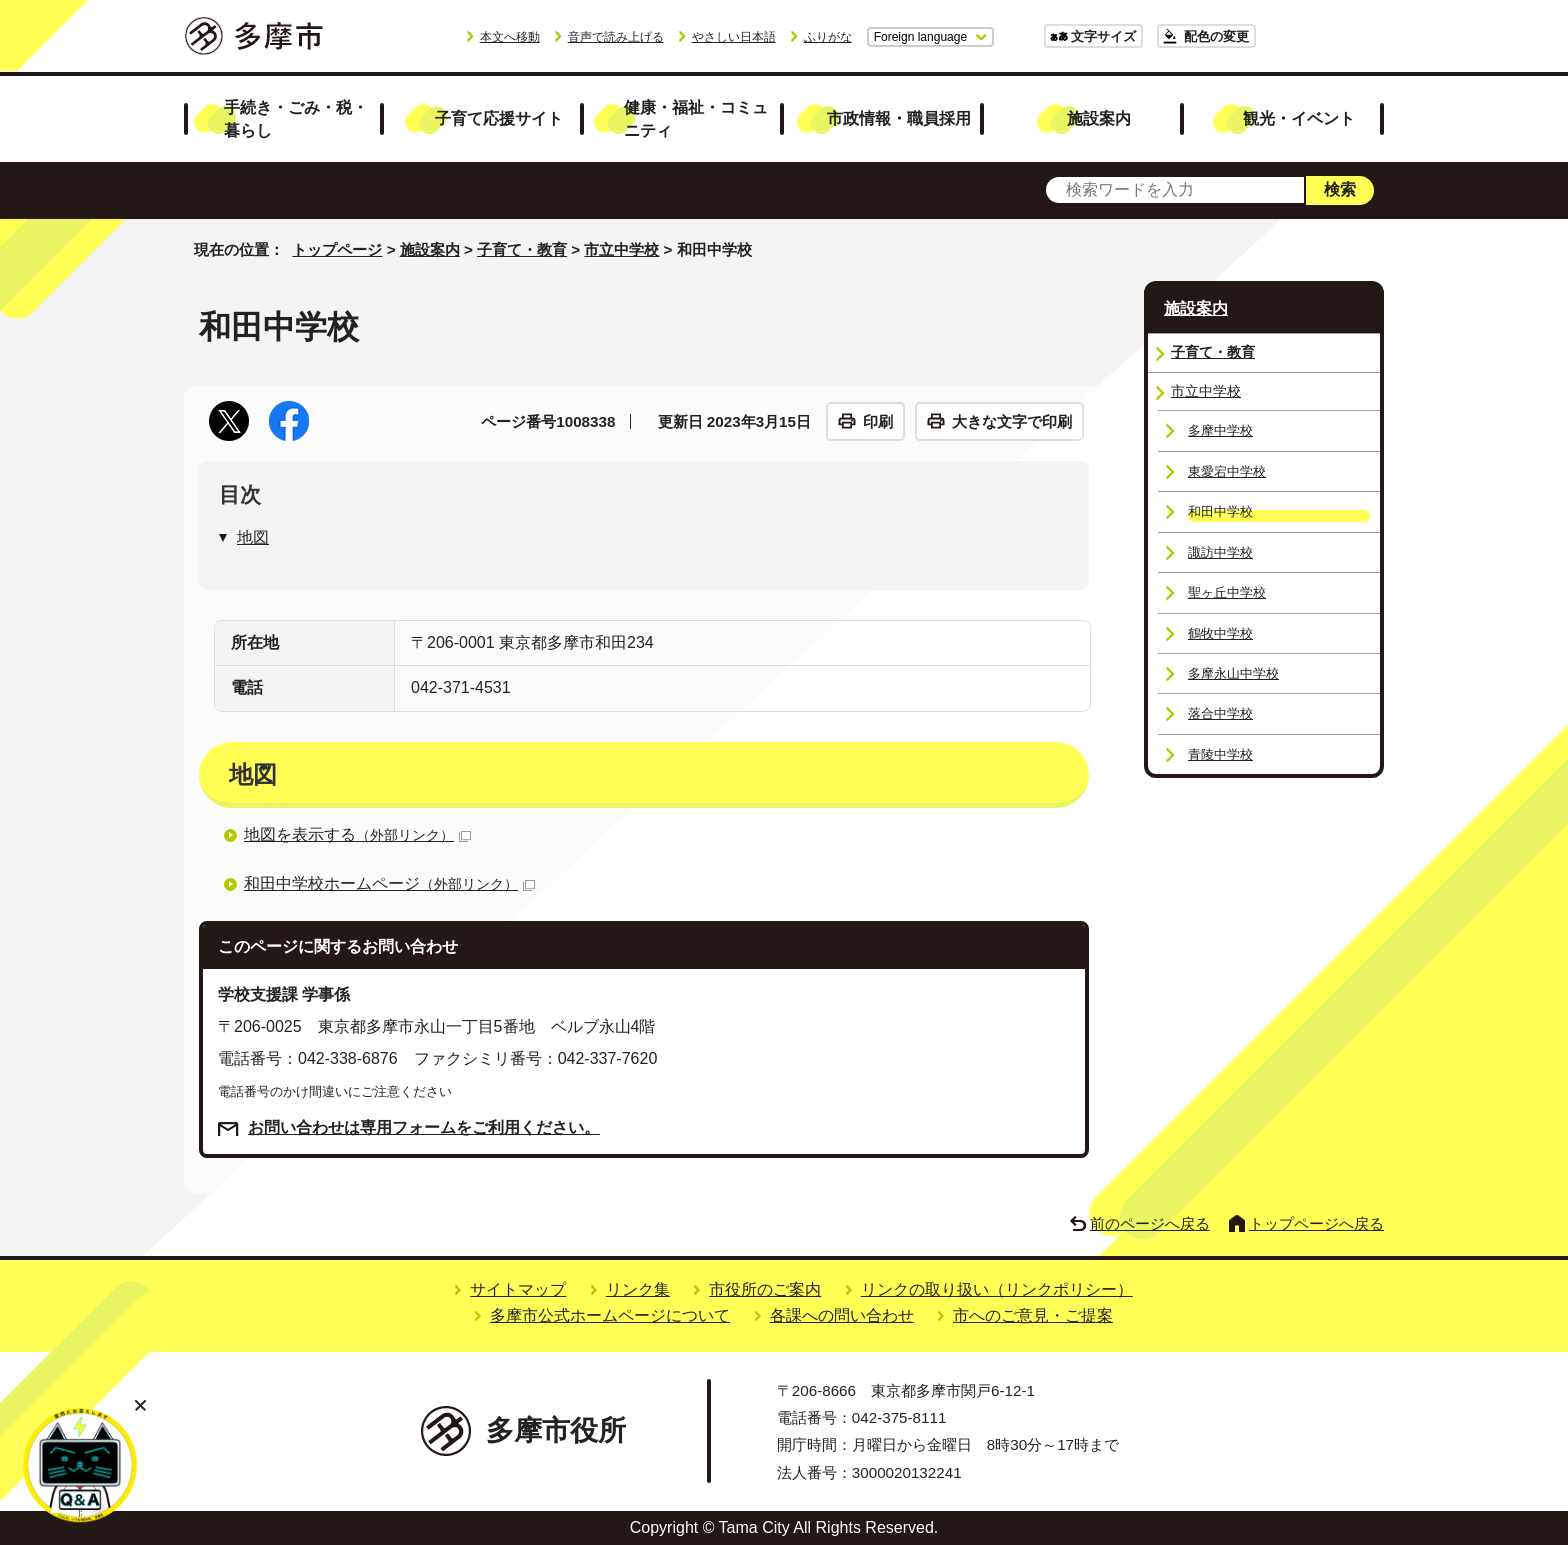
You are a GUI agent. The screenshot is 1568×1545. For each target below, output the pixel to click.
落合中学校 (1220, 713)
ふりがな (828, 37)
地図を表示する (357, 834)
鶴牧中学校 (1220, 633)
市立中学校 (621, 249)
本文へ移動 (510, 37)
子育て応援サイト (499, 118)
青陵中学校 (1220, 754)
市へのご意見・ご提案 (1033, 1315)
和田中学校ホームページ (389, 883)
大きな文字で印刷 (1012, 421)
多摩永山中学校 (1233, 673)
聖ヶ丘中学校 (1227, 592)
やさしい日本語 (734, 37)
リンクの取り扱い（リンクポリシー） (997, 1289)
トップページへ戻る (1316, 1223)
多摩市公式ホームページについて (610, 1315)
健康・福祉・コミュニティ (696, 118)
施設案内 (1099, 118)
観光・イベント (1299, 118)
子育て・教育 (522, 249)
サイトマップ (518, 1289)
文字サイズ (1103, 36)
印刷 (878, 421)
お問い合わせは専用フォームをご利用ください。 (424, 1127)
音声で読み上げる (616, 37)
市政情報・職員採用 (899, 118)
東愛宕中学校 (1227, 471)
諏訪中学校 (1220, 552)
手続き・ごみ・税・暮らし (296, 118)
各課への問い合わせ (842, 1315)
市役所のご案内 (765, 1289)
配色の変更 (1216, 36)
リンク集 (638, 1289)
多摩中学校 (1220, 430)
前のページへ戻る (1150, 1223)
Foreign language (920, 37)
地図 (253, 537)
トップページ (337, 249)
